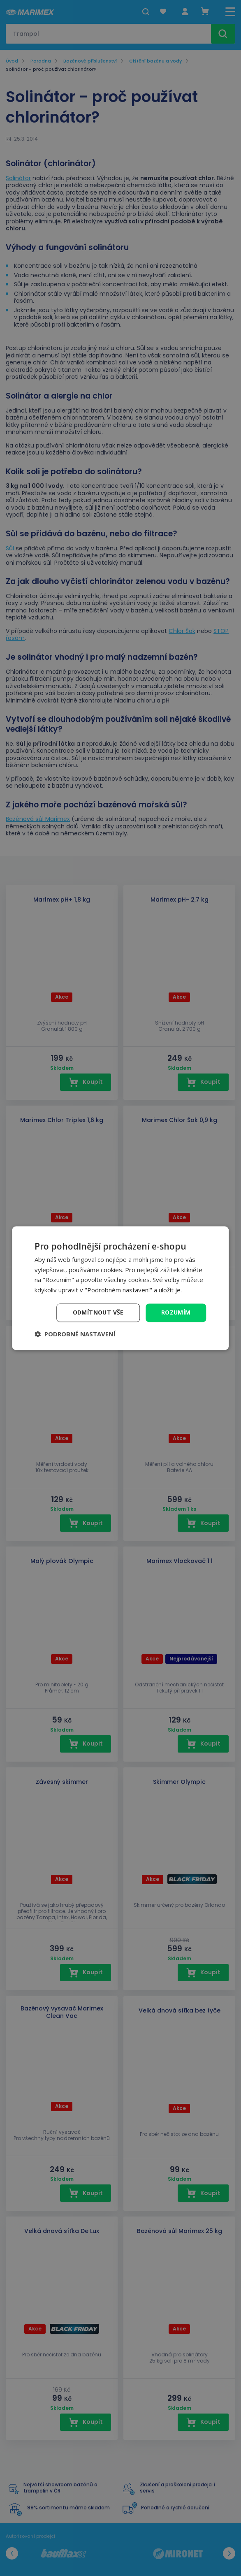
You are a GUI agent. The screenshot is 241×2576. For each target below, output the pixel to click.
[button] (75, 1334)
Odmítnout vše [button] (98, 1312)
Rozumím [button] (176, 1312)
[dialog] (120, 1288)
